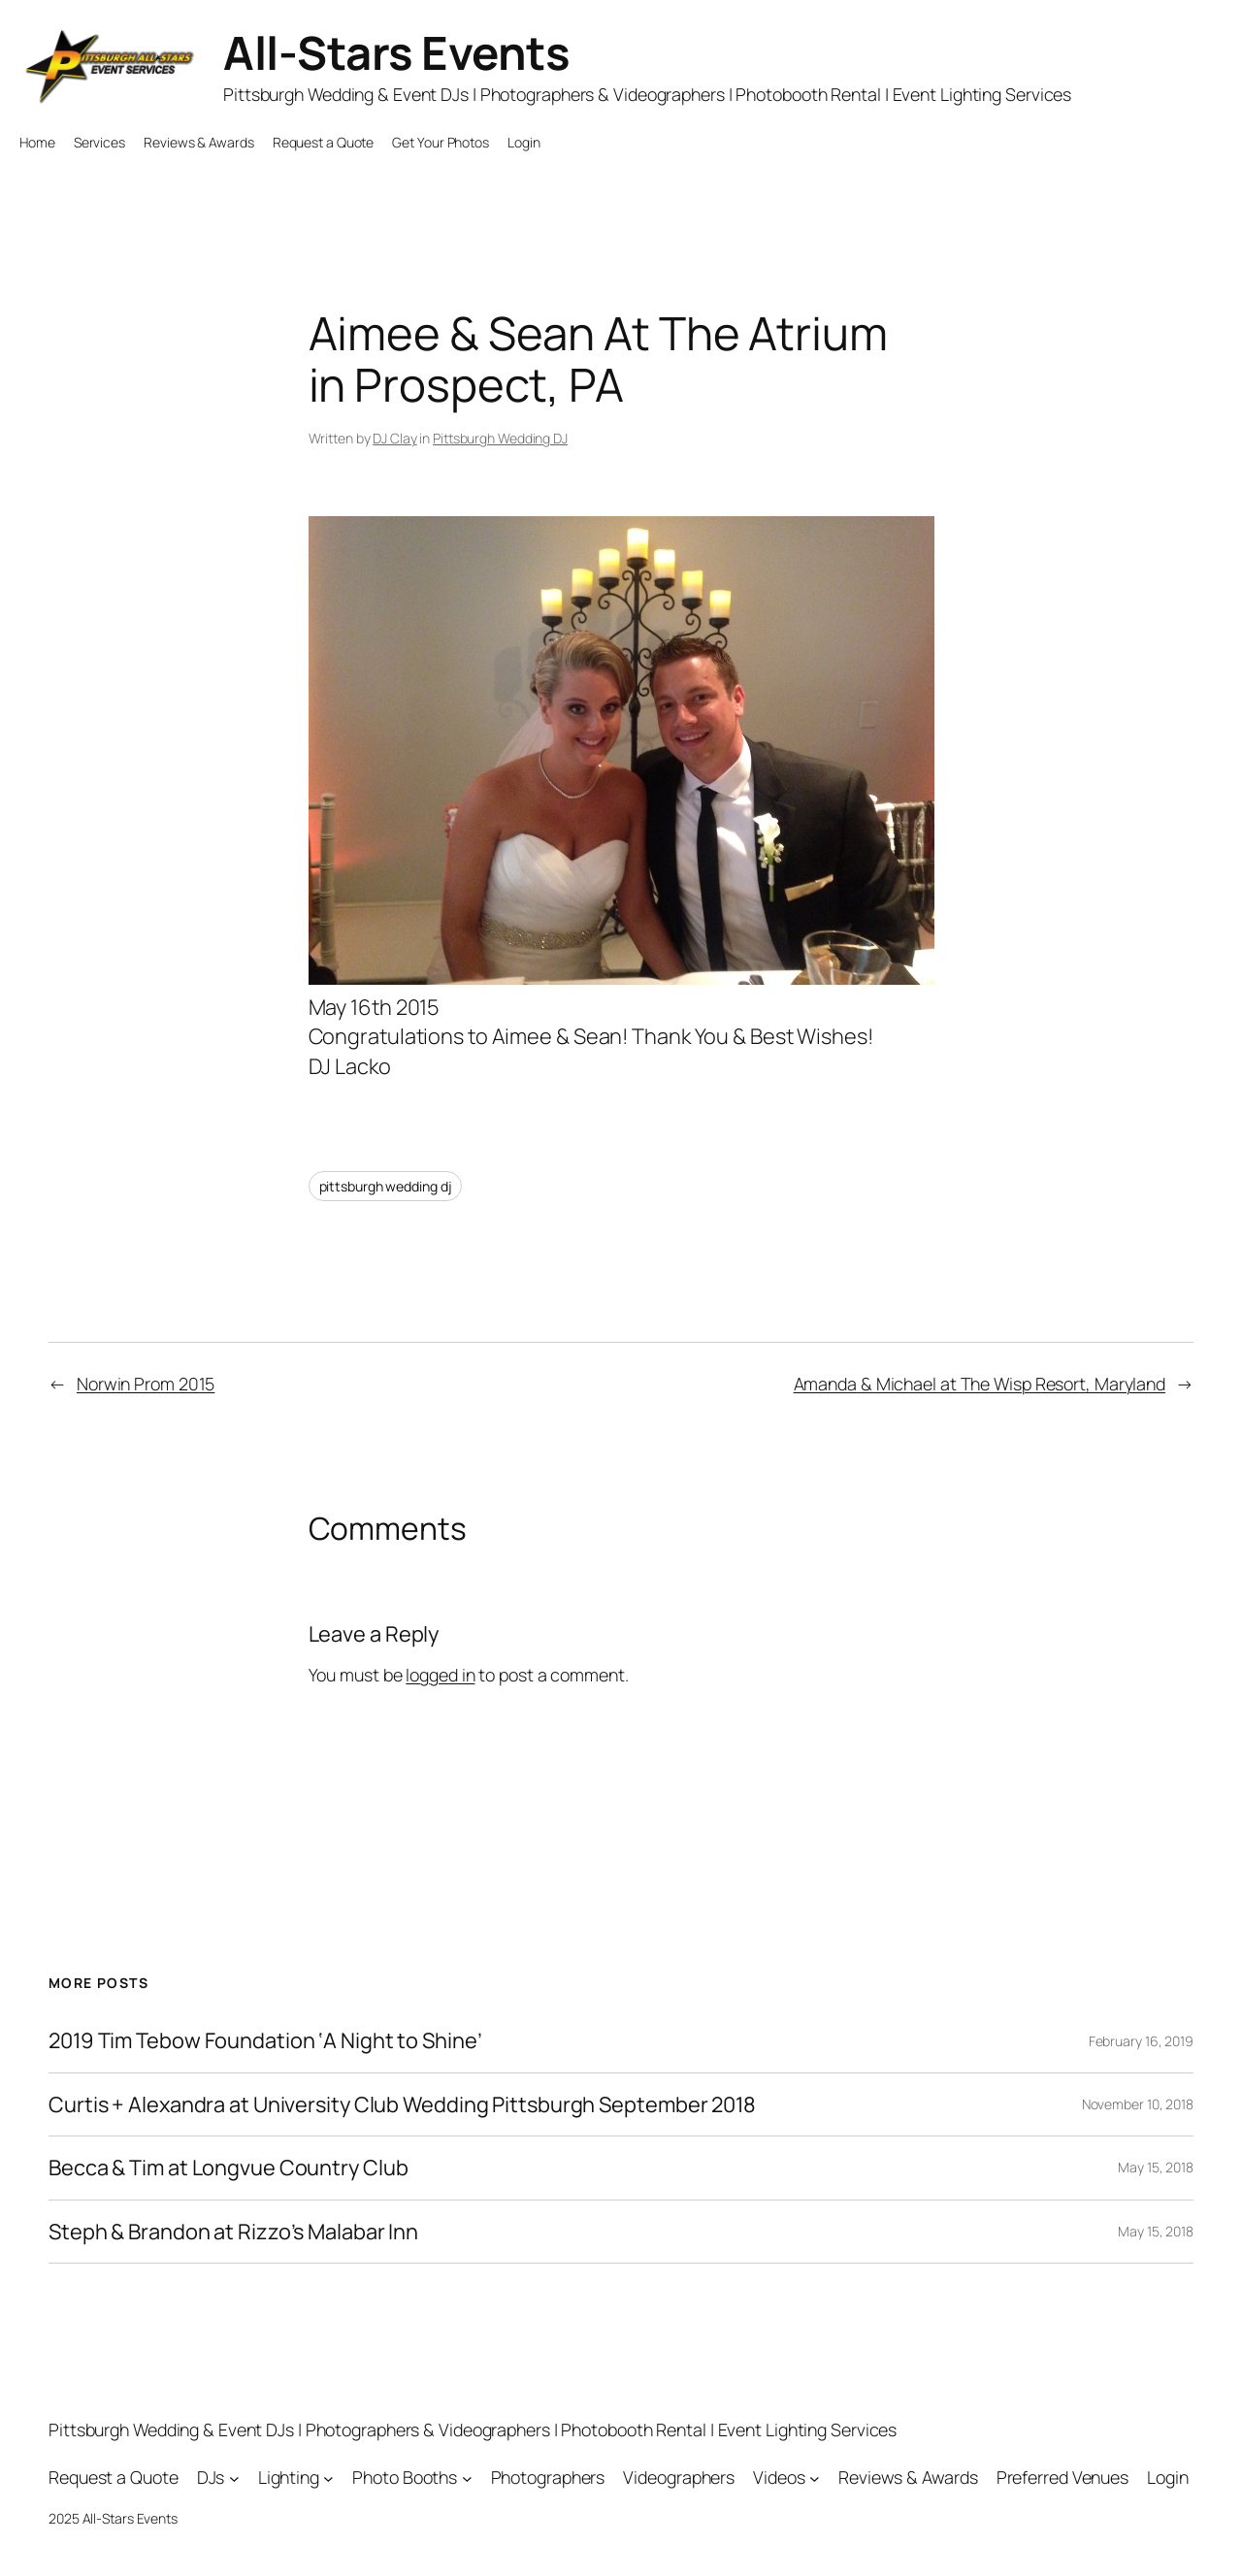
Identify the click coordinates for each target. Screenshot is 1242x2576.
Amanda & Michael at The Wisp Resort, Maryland (980, 1383)
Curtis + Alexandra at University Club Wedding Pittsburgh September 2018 (402, 2104)
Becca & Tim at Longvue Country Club (229, 2167)
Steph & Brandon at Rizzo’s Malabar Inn (233, 2231)
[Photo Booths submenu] (467, 2478)
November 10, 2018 (1137, 2104)
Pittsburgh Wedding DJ (500, 438)
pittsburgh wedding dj (385, 1186)
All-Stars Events (396, 52)
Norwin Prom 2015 (145, 1383)
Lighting (288, 2477)
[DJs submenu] (234, 2478)
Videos (778, 2477)
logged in (440, 1674)
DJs (211, 2477)
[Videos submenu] (814, 2478)
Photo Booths (404, 2477)
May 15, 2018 (1155, 2167)
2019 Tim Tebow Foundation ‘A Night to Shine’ (265, 2040)
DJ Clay (394, 438)
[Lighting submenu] (328, 2478)
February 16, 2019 (1141, 2041)
